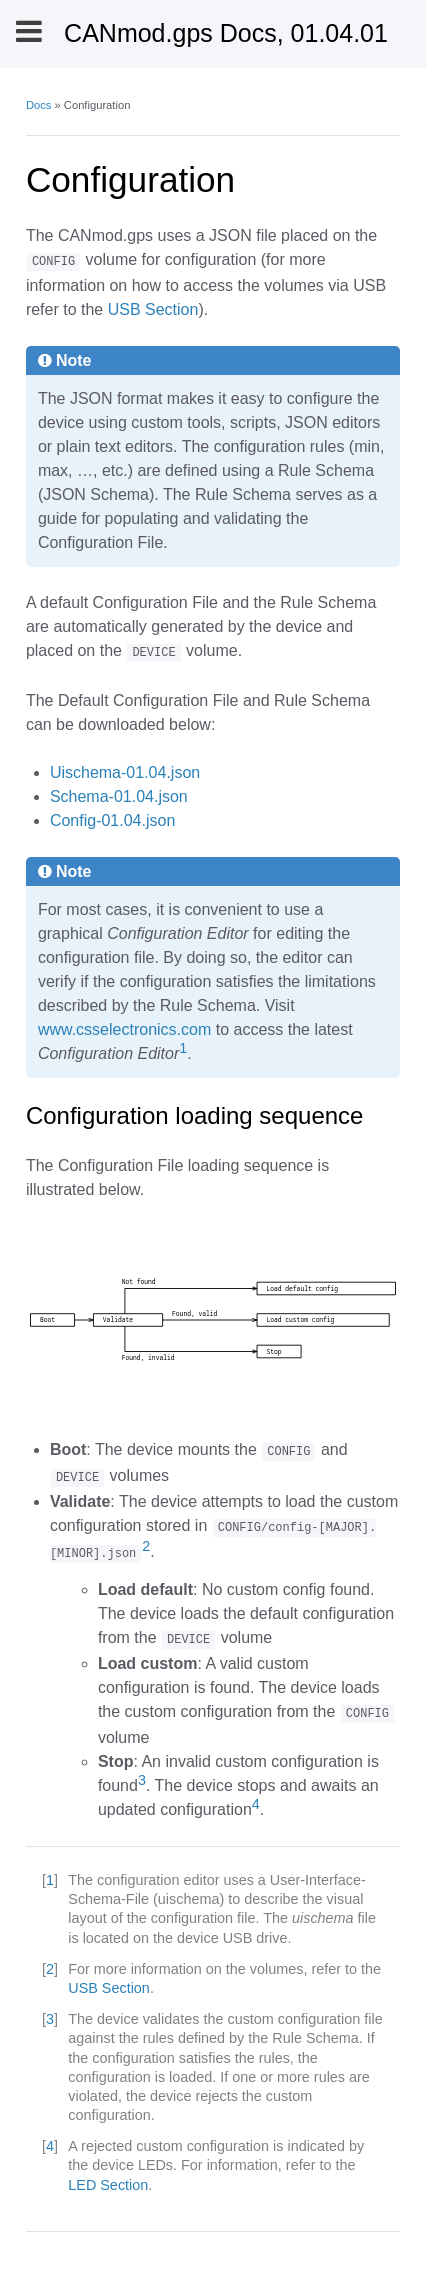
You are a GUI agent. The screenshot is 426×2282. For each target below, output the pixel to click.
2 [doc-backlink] (50, 1969)
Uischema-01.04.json (125, 772)
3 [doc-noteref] (142, 1780)
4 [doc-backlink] (50, 2146)
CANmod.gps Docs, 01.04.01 (226, 33)
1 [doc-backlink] (50, 1880)
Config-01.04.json (112, 820)
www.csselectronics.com (124, 1029)
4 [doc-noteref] (256, 1804)
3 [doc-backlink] (50, 2019)
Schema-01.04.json (119, 796)
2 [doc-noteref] (146, 1546)
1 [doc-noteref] (183, 1048)
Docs (39, 105)
